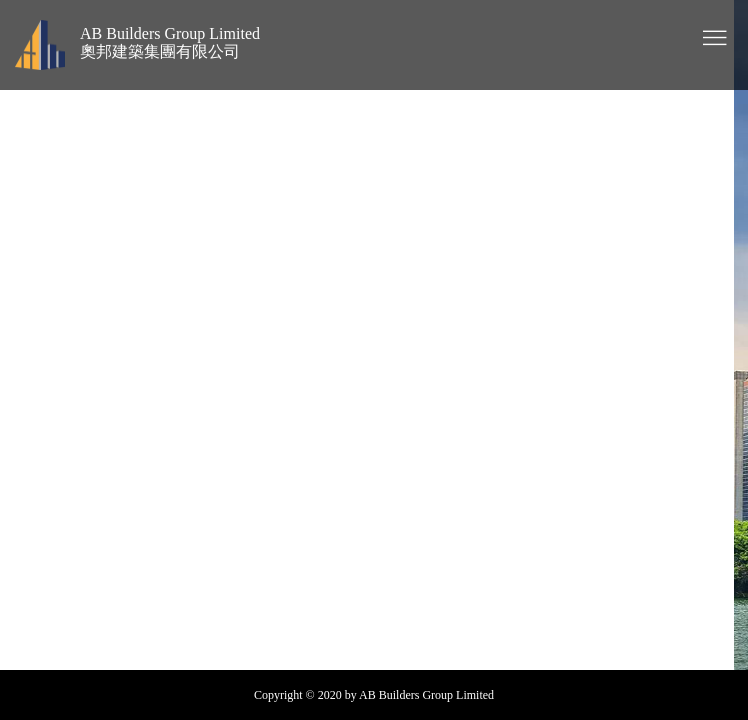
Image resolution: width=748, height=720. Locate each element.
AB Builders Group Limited (170, 33)
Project (391, 343)
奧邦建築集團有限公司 (160, 51)
